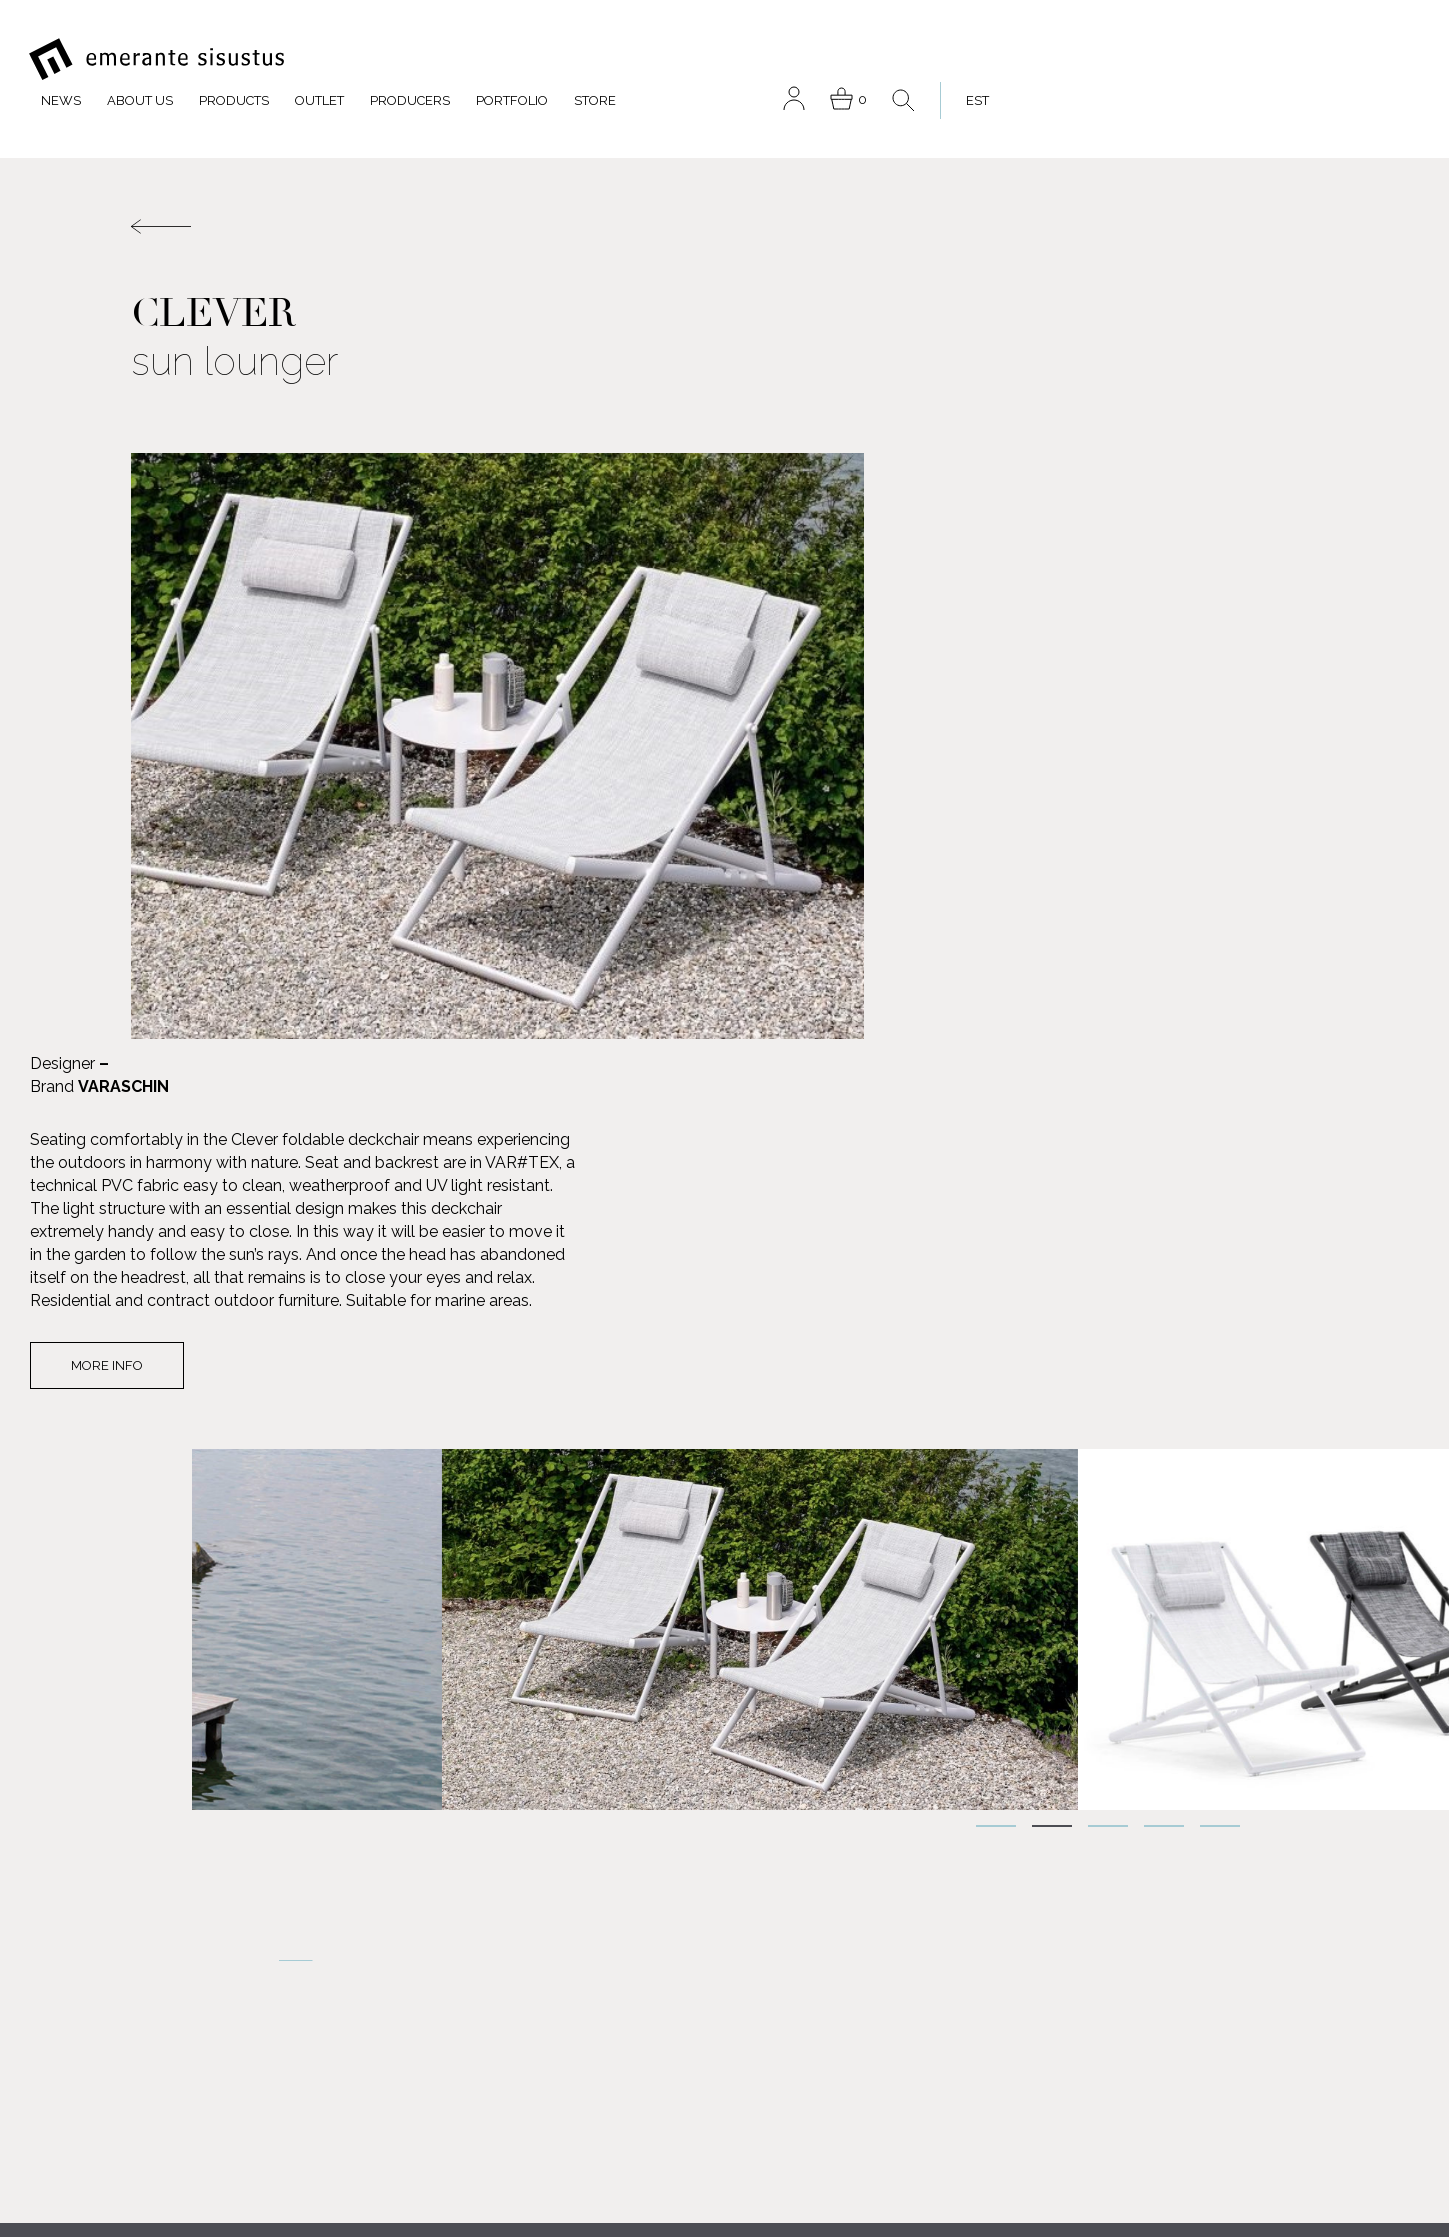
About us (547, 58)
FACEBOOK (201, 2055)
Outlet (726, 58)
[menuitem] (1377, 58)
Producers (817, 58)
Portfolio (919, 58)
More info (948, 814)
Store (1002, 58)
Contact (676, 2030)
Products (641, 58)
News (468, 58)
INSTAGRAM (204, 2177)
